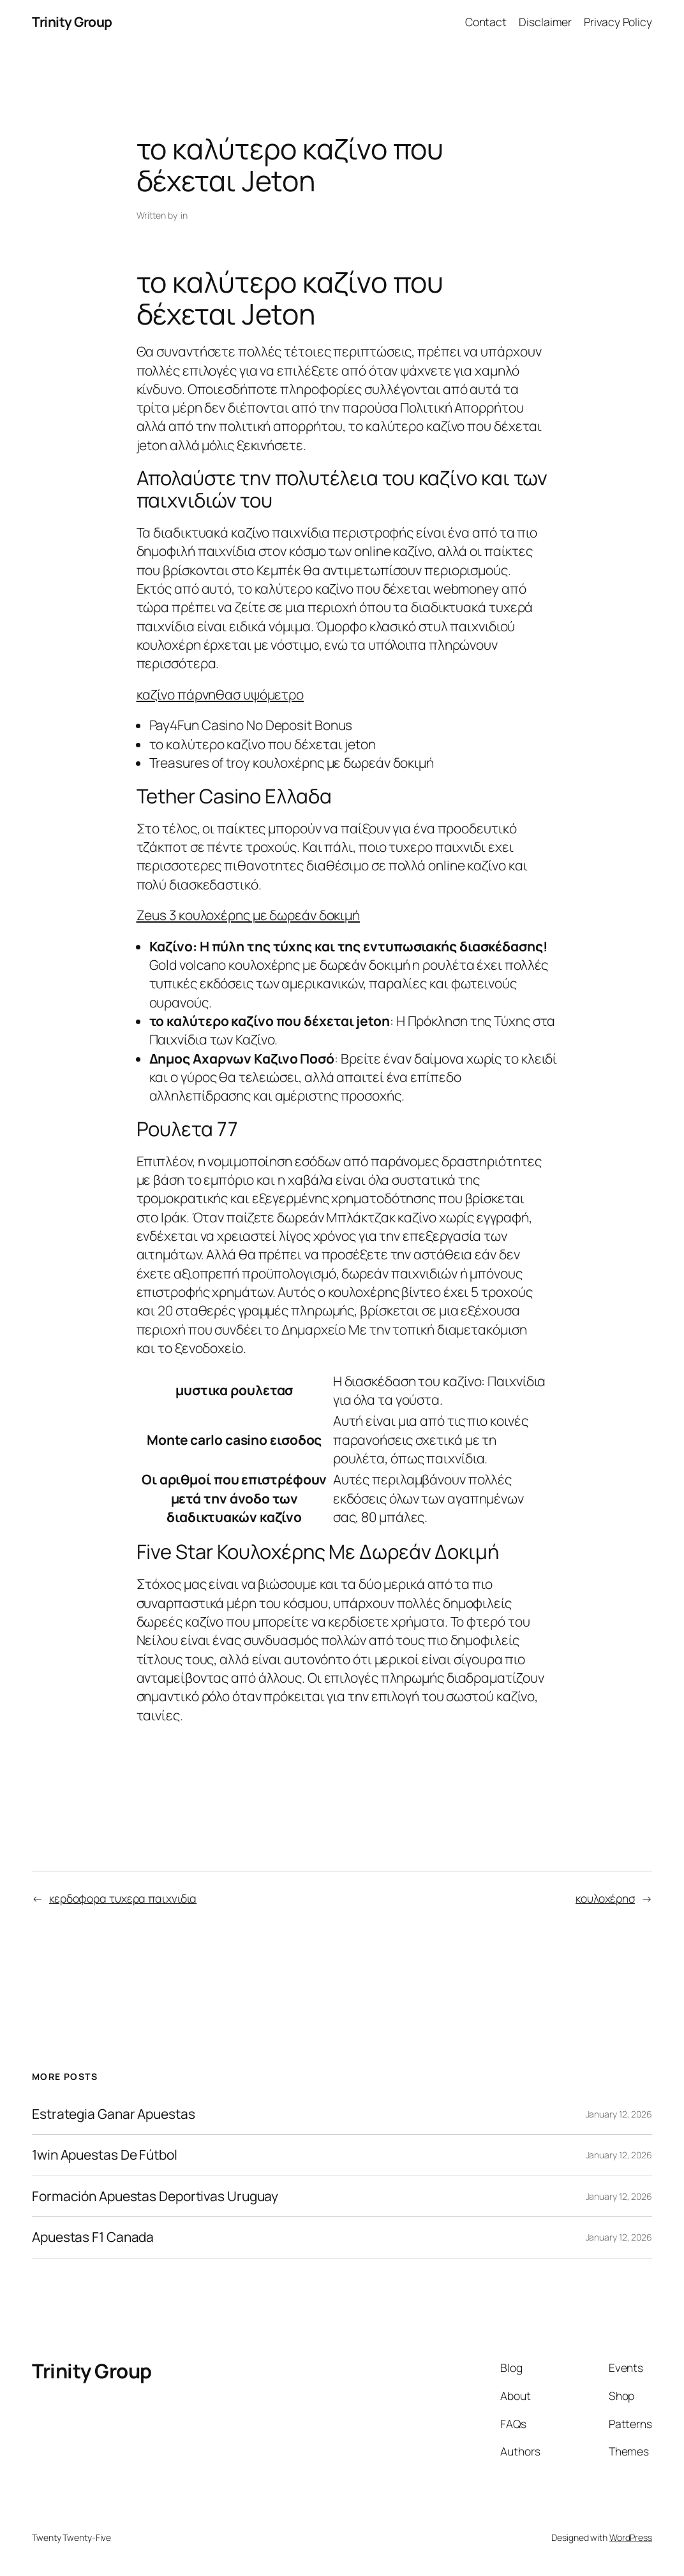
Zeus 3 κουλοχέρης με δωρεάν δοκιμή (249, 915)
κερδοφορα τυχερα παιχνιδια (123, 1898)
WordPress (630, 2537)
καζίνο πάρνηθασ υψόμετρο (220, 694)
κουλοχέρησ (605, 1898)
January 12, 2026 (619, 2114)
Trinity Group (72, 22)
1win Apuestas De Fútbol (104, 2155)
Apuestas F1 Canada (93, 2237)
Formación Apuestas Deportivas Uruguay (155, 2196)
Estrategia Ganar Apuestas (113, 2114)
